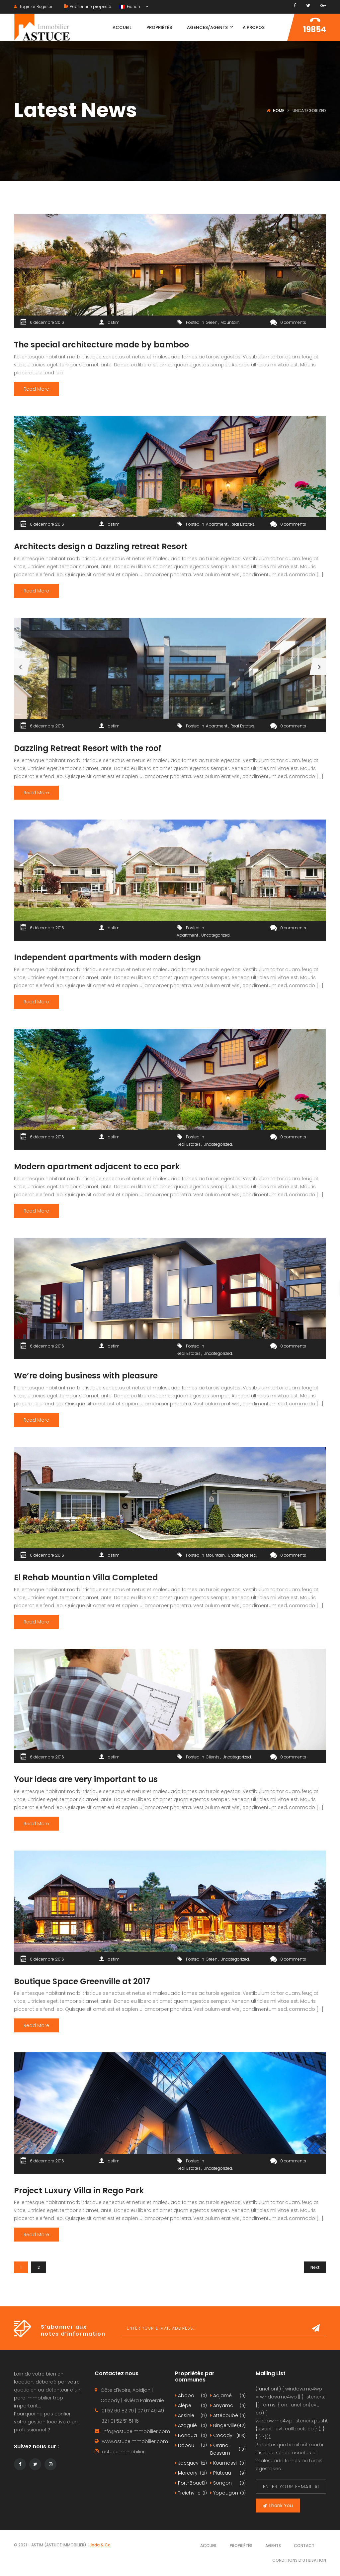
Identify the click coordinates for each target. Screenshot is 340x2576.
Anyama (227, 2405)
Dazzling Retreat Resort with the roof (87, 748)
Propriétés (241, 2545)
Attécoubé (227, 2415)
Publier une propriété (87, 6)
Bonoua (191, 2435)
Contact (304, 2545)
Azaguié (191, 2425)
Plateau (227, 2473)
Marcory (191, 2473)
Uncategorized (215, 935)
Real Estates (242, 524)
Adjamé (227, 2395)
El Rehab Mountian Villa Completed (86, 1577)
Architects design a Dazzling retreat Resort (101, 546)
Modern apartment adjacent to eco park (97, 1166)
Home (278, 110)
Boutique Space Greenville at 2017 (82, 1981)
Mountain (229, 322)
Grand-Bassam (227, 2449)
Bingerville (227, 2425)
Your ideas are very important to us (86, 1779)
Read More (36, 389)
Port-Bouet (191, 2483)
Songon (227, 2483)
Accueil (208, 2545)
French (130, 6)
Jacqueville (191, 2463)
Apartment (216, 524)
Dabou (191, 2445)
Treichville (191, 2493)
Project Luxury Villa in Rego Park (79, 2190)
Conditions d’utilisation (299, 2560)
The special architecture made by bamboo (101, 344)
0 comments (288, 322)
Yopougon (227, 2493)
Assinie (191, 2415)
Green (211, 322)
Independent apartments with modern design (107, 957)
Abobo (191, 2395)
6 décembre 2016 (47, 322)
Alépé (191, 2405)
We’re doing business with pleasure (86, 1375)
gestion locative (47, 2421)
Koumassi (227, 2463)
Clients (212, 1757)
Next (315, 2267)
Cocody (227, 2435)
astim (114, 322)
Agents (273, 2545)
